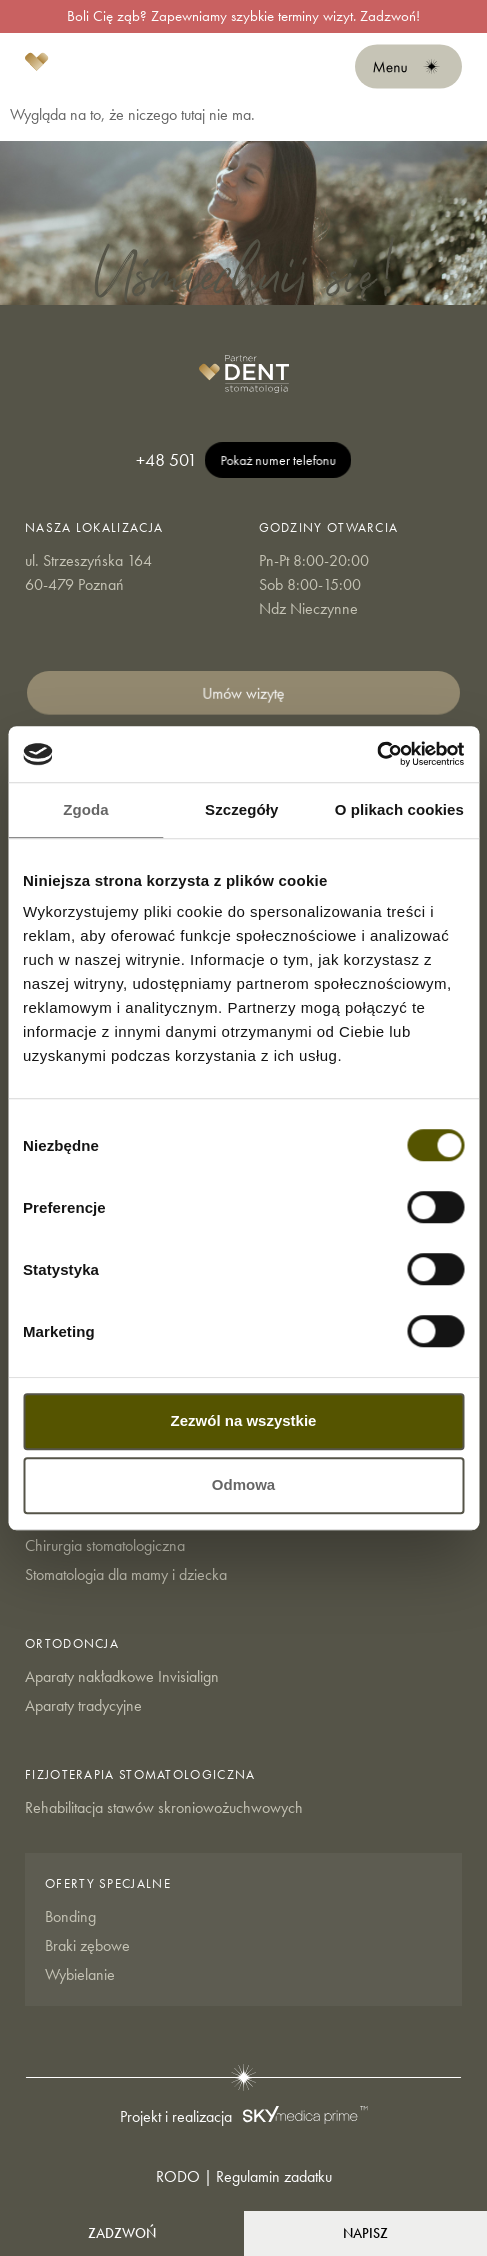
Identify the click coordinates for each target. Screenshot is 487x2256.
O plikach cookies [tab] (399, 809)
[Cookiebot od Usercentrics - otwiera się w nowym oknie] (376, 754)
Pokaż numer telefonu (278, 460)
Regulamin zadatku (274, 2176)
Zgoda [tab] (86, 809)
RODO (178, 2176)
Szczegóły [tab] (241, 809)
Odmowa (243, 1484)
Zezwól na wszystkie (244, 1420)
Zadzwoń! (390, 16)
